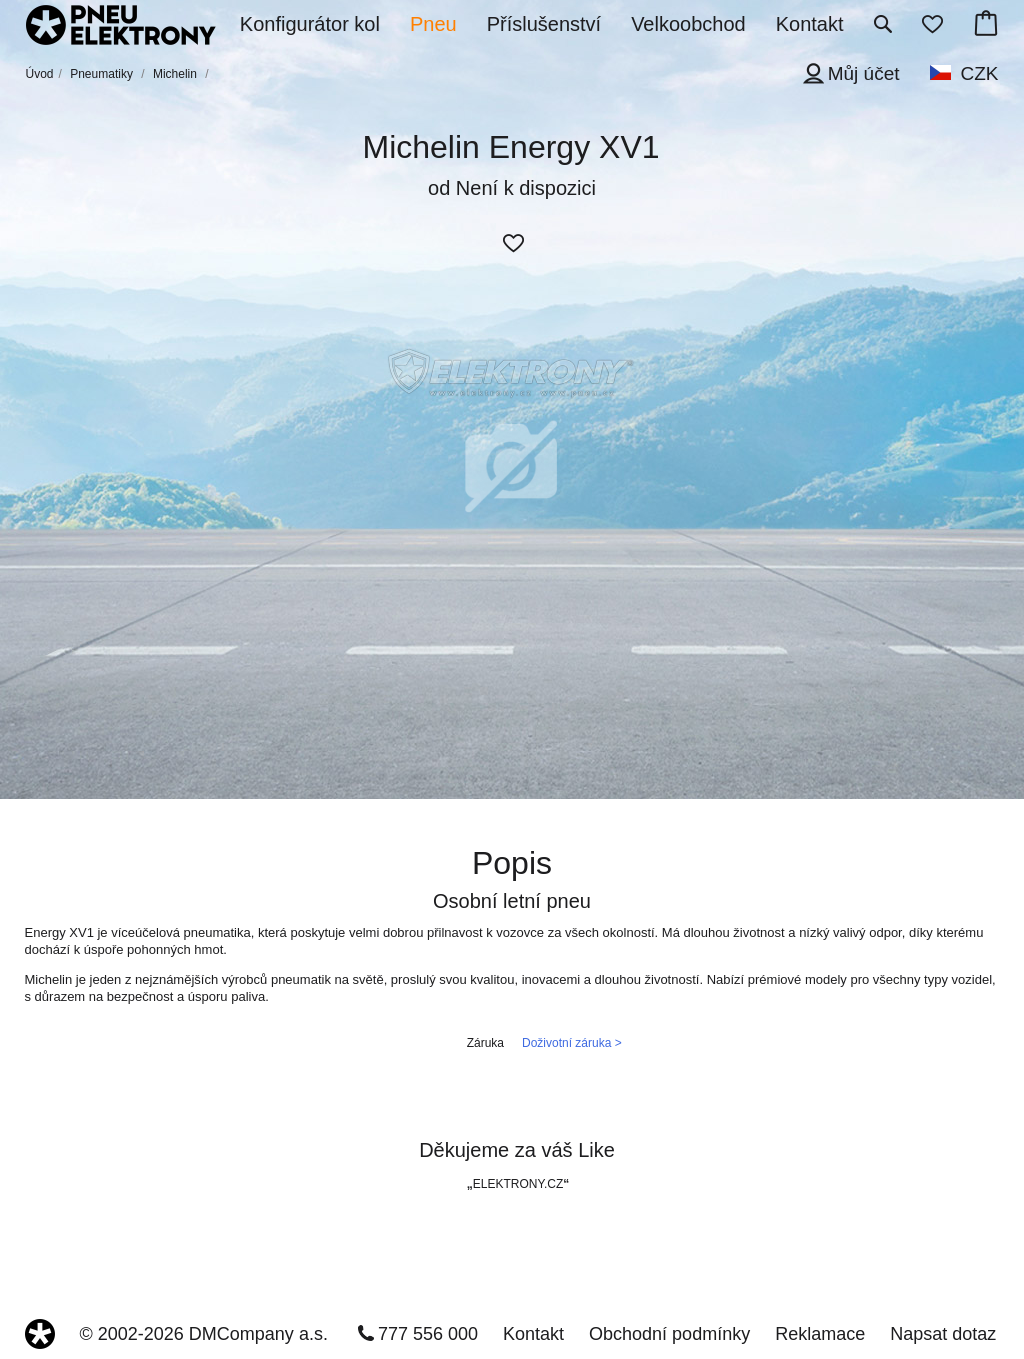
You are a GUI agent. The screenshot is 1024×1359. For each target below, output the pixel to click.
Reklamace (820, 1334)
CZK (980, 73)
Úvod (40, 74)
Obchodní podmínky (669, 1334)
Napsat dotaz (943, 1334)
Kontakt (533, 1334)
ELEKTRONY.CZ (518, 1184)
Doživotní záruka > (572, 1043)
